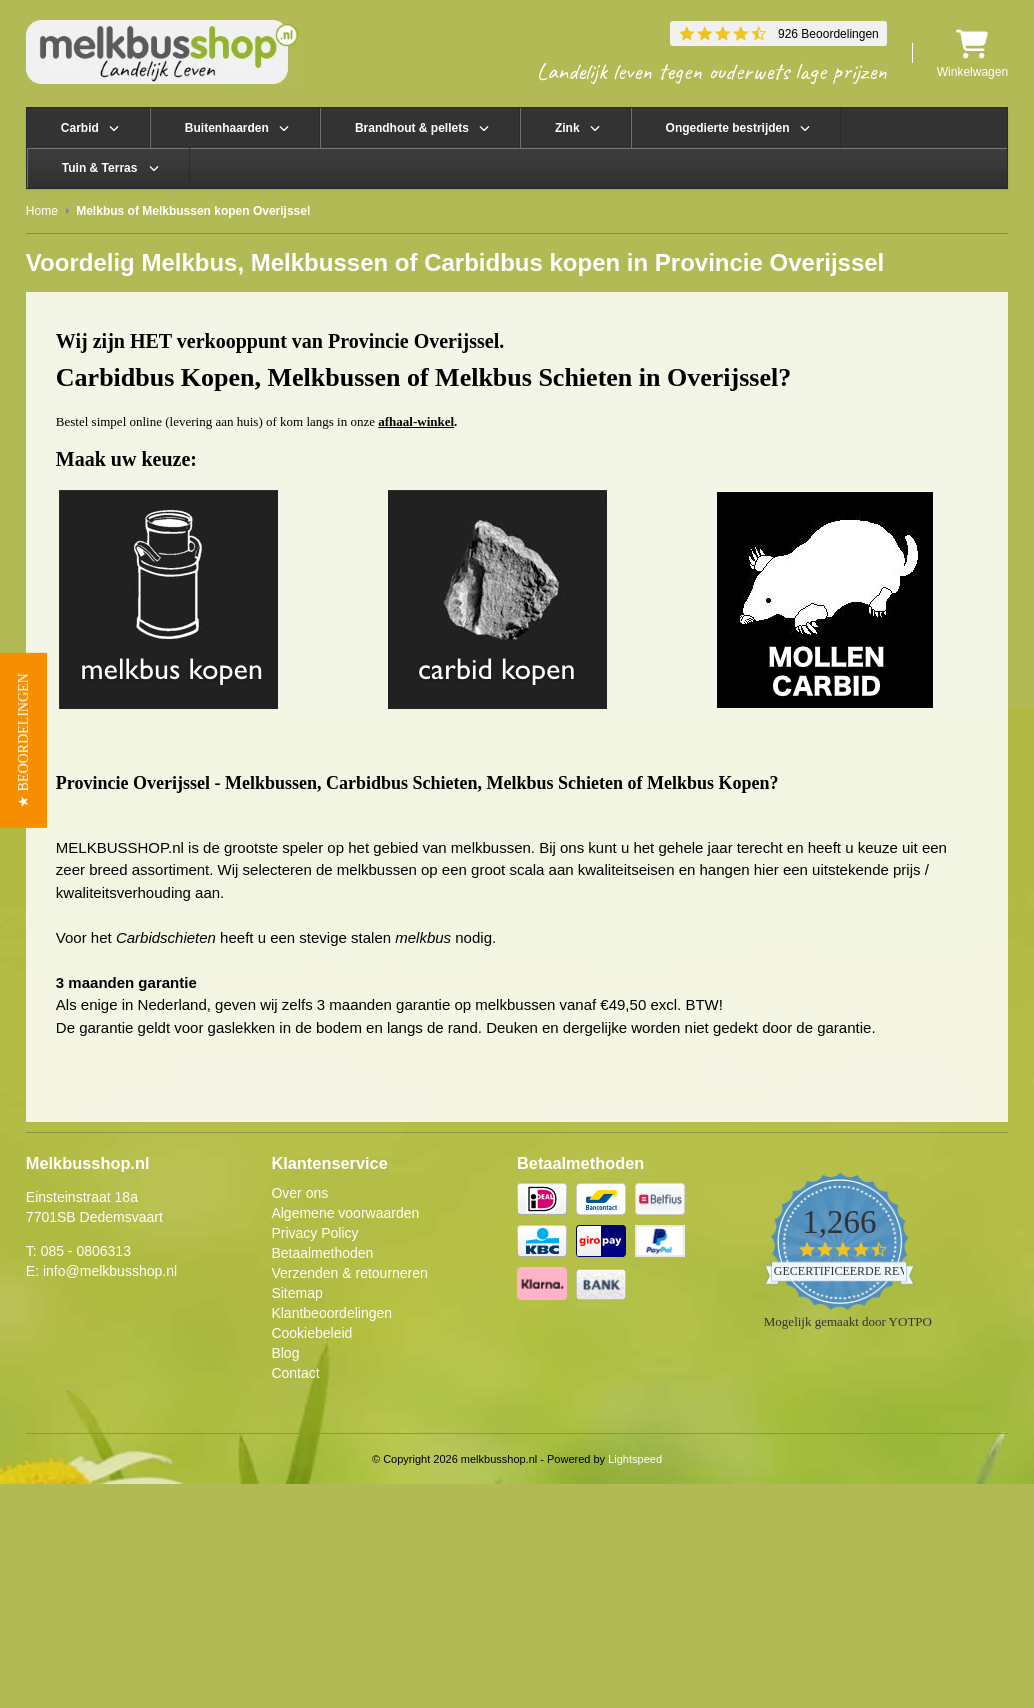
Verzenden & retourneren (349, 1273)
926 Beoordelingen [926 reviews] (828, 34)
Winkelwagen (972, 53)
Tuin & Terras (100, 168)
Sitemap (296, 1293)
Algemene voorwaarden (345, 1213)
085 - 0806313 (86, 1251)
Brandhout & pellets (412, 128)
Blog (285, 1353)
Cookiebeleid (311, 1333)
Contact (295, 1373)
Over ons (299, 1193)
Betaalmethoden (322, 1253)
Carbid (80, 128)
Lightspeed (635, 1459)
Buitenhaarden (227, 128)
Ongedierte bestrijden (728, 128)
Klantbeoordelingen (331, 1313)
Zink (567, 128)
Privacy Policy (314, 1233)
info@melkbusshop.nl (110, 1271)
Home (42, 211)
